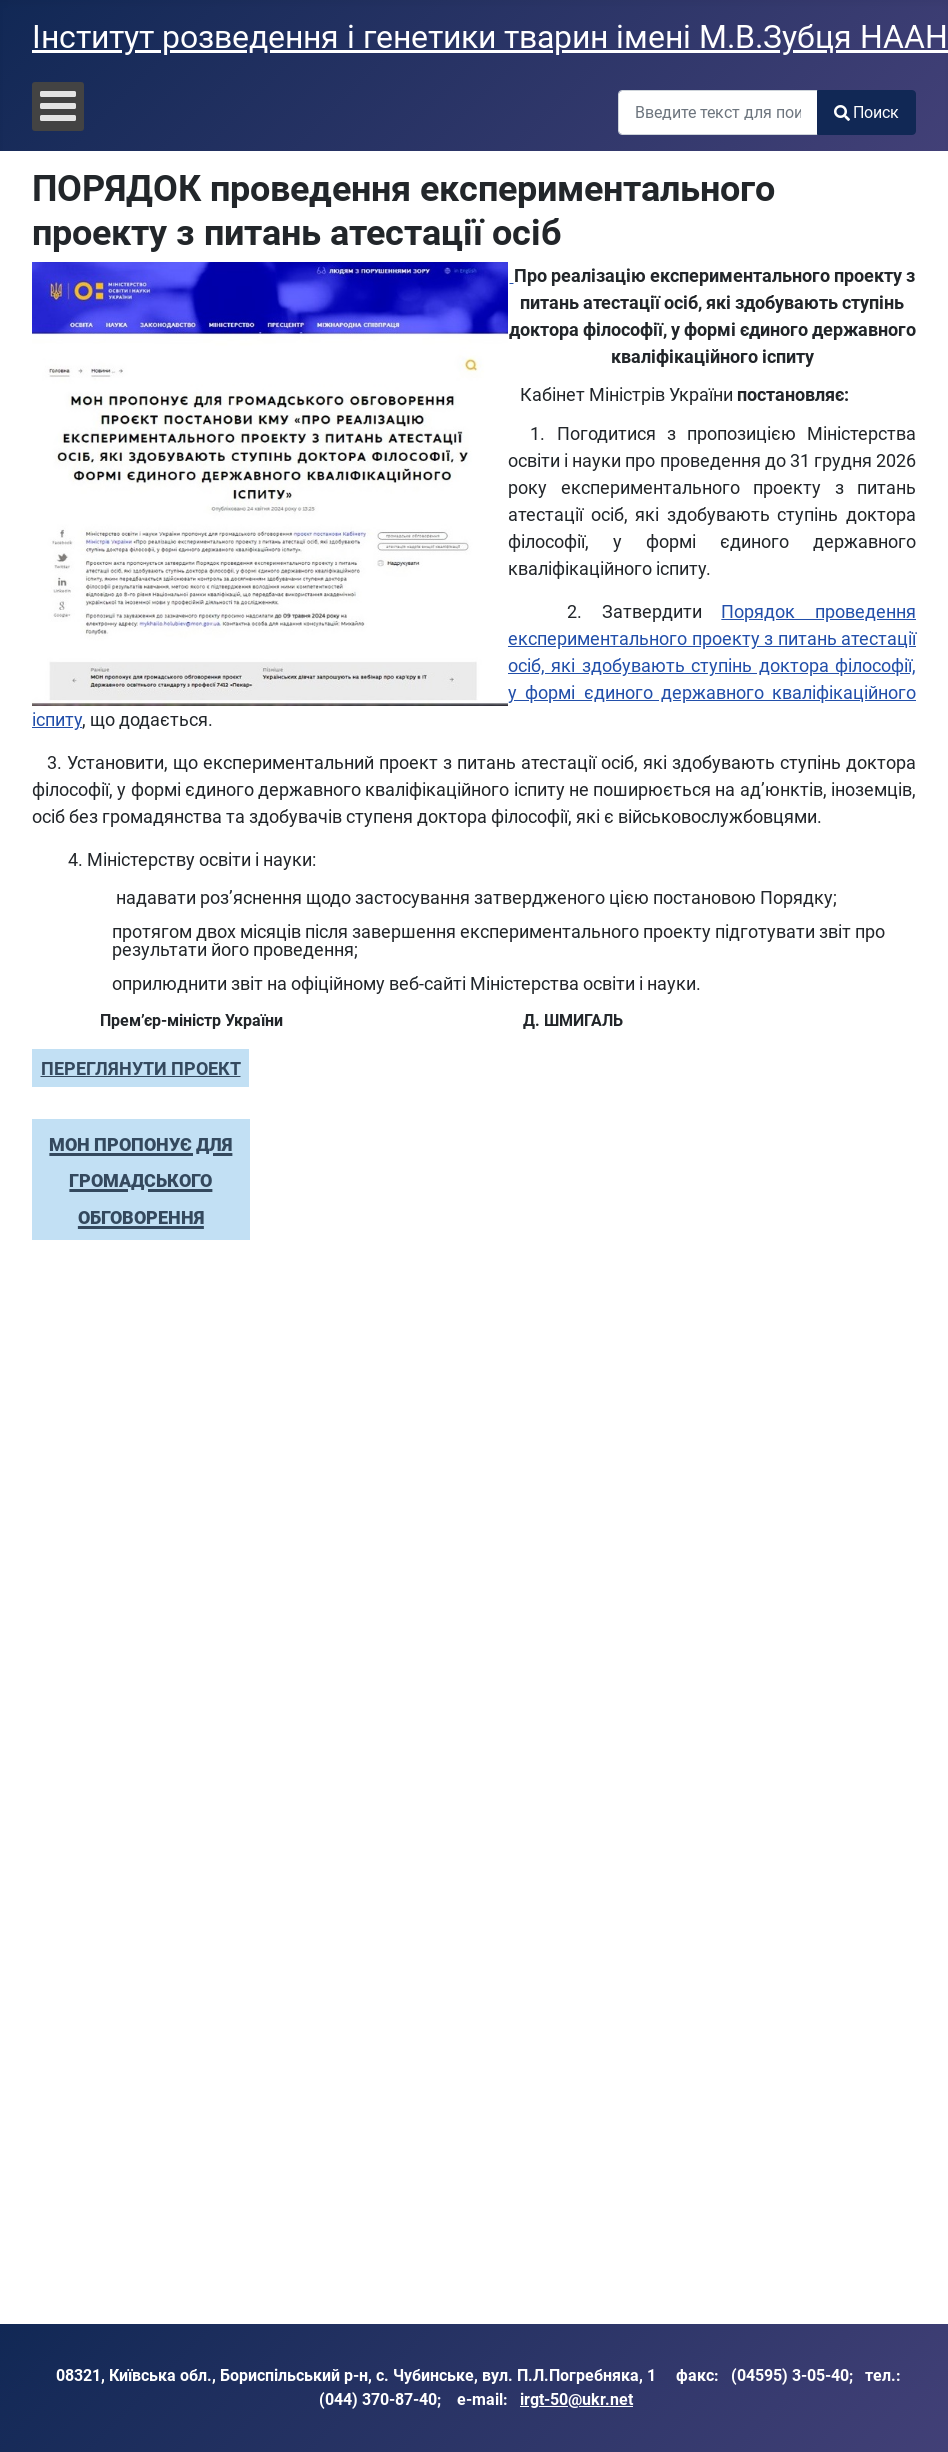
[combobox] (718, 112)
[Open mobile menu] (58, 106)
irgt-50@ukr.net (576, 2399)
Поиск (866, 112)
